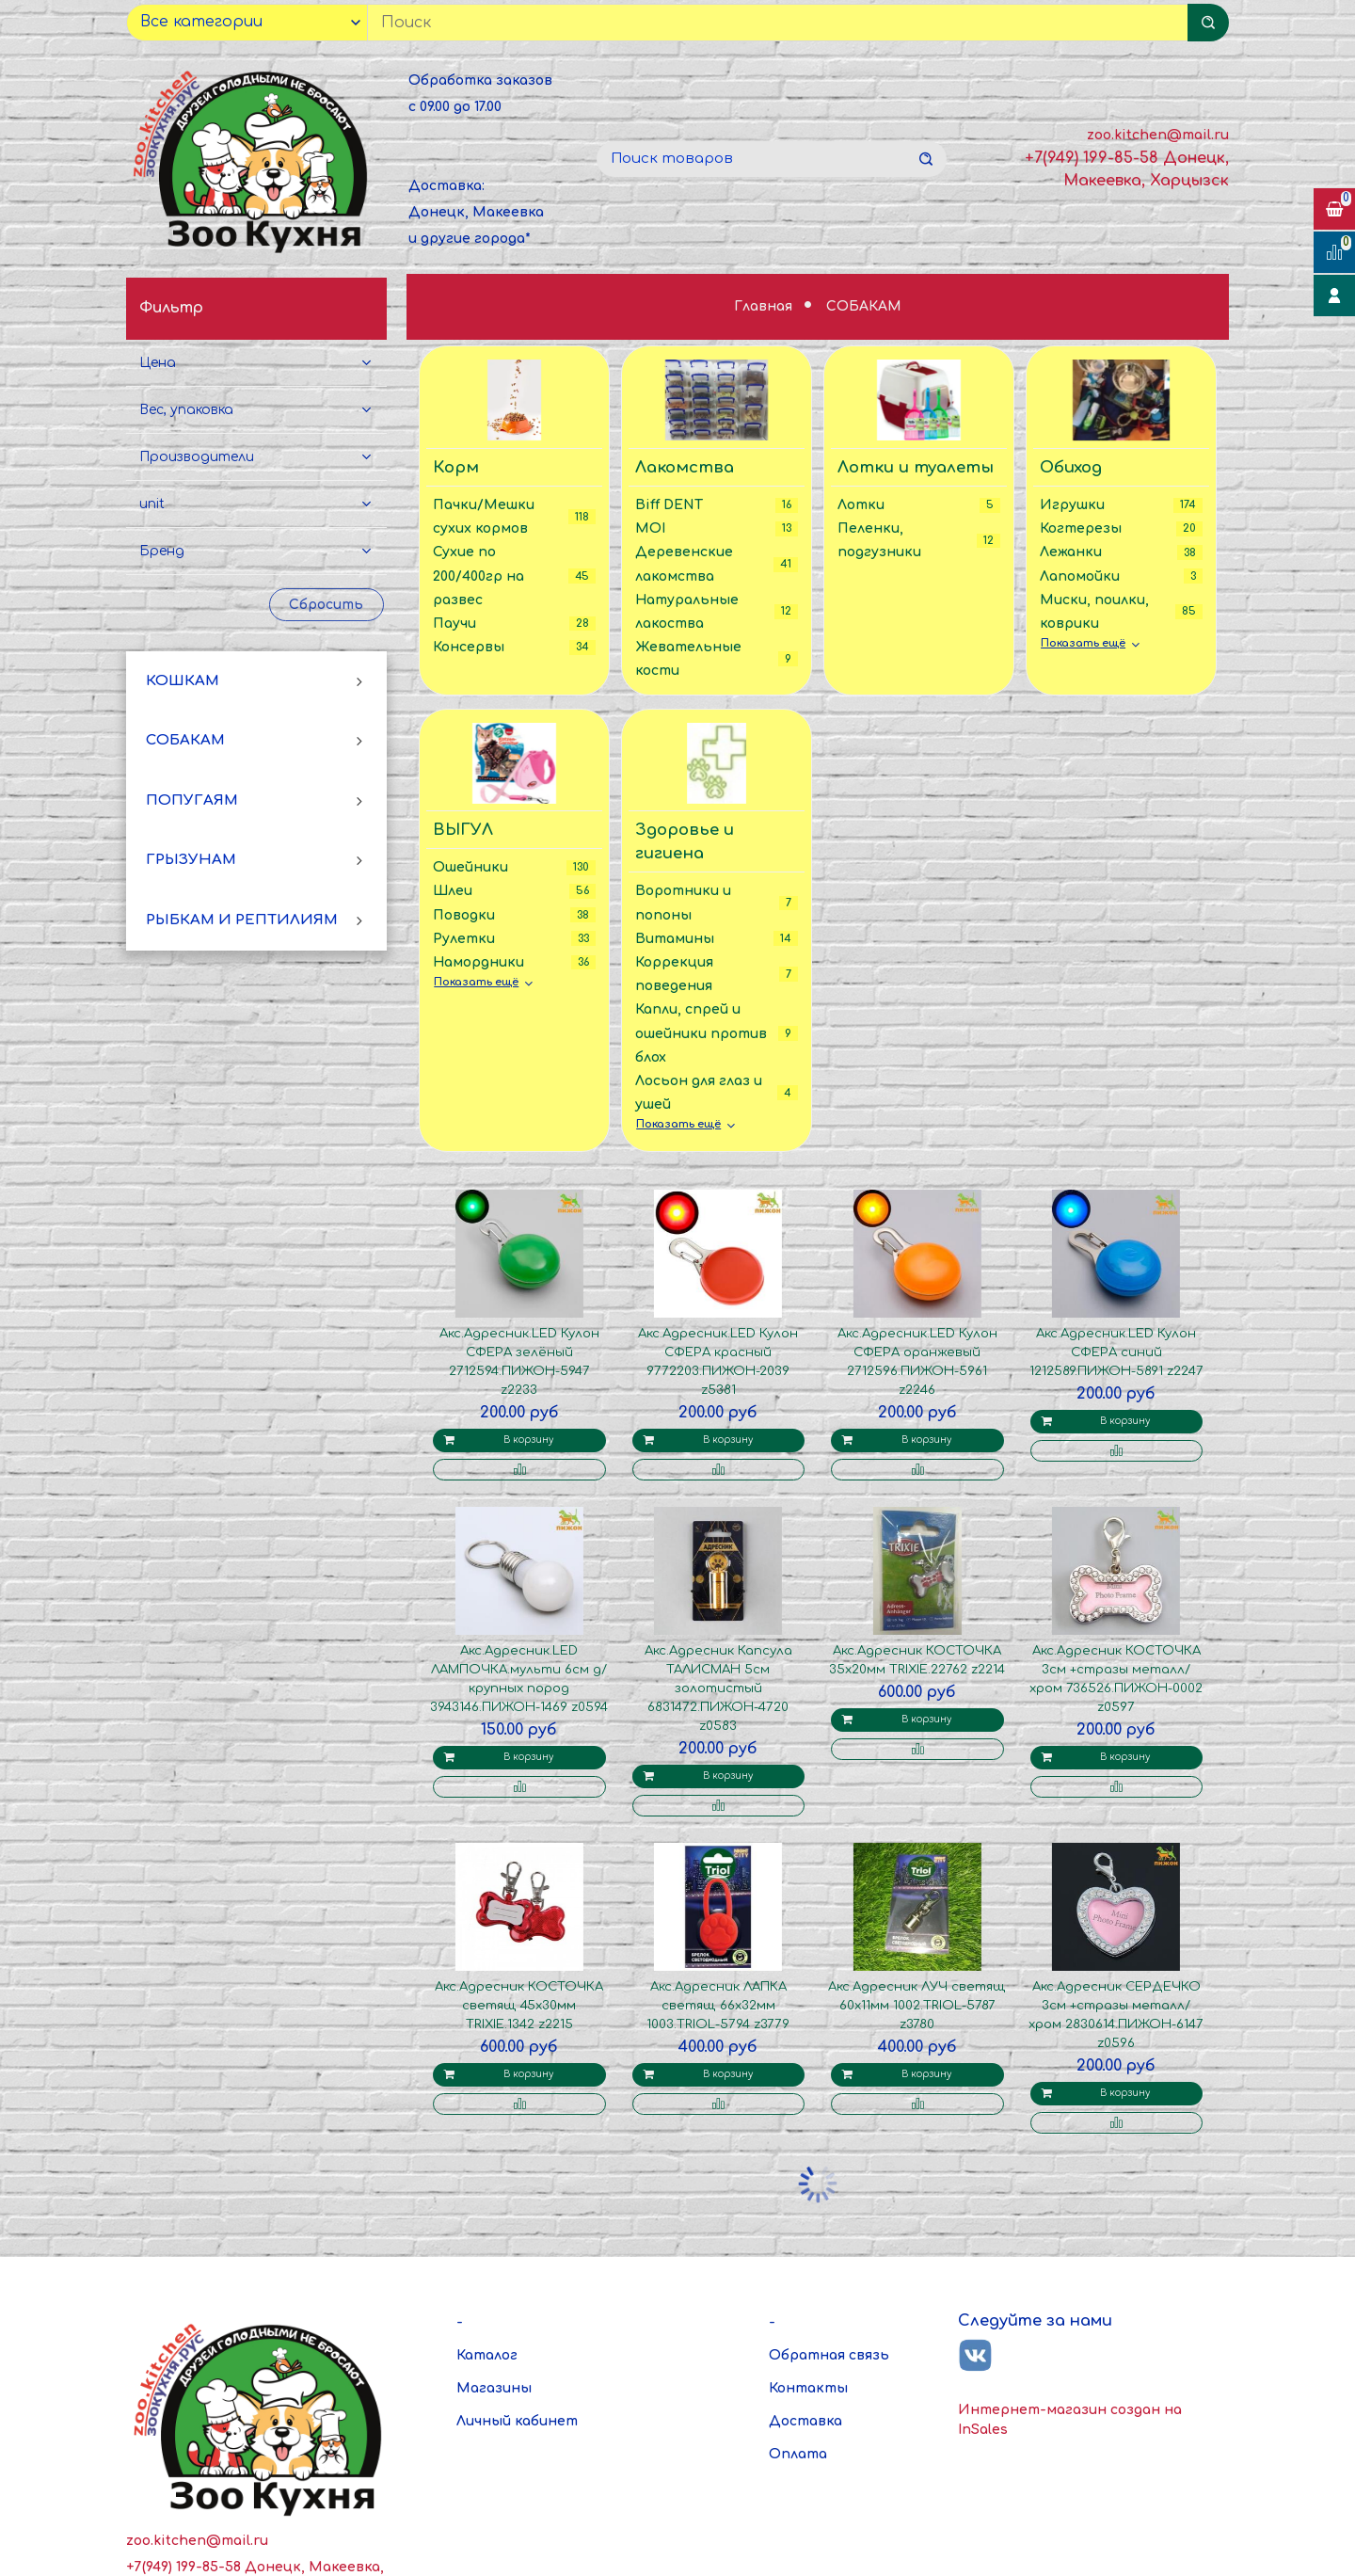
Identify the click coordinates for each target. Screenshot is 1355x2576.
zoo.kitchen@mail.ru (1158, 135)
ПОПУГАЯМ (192, 800)
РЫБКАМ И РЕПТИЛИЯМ (242, 920)
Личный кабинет (517, 2421)
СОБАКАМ (185, 740)
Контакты (808, 2388)
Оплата (798, 2454)
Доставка (805, 2421)
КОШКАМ (182, 681)
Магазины (494, 2388)
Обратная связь (829, 2355)
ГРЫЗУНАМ (191, 860)
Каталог (487, 2355)
